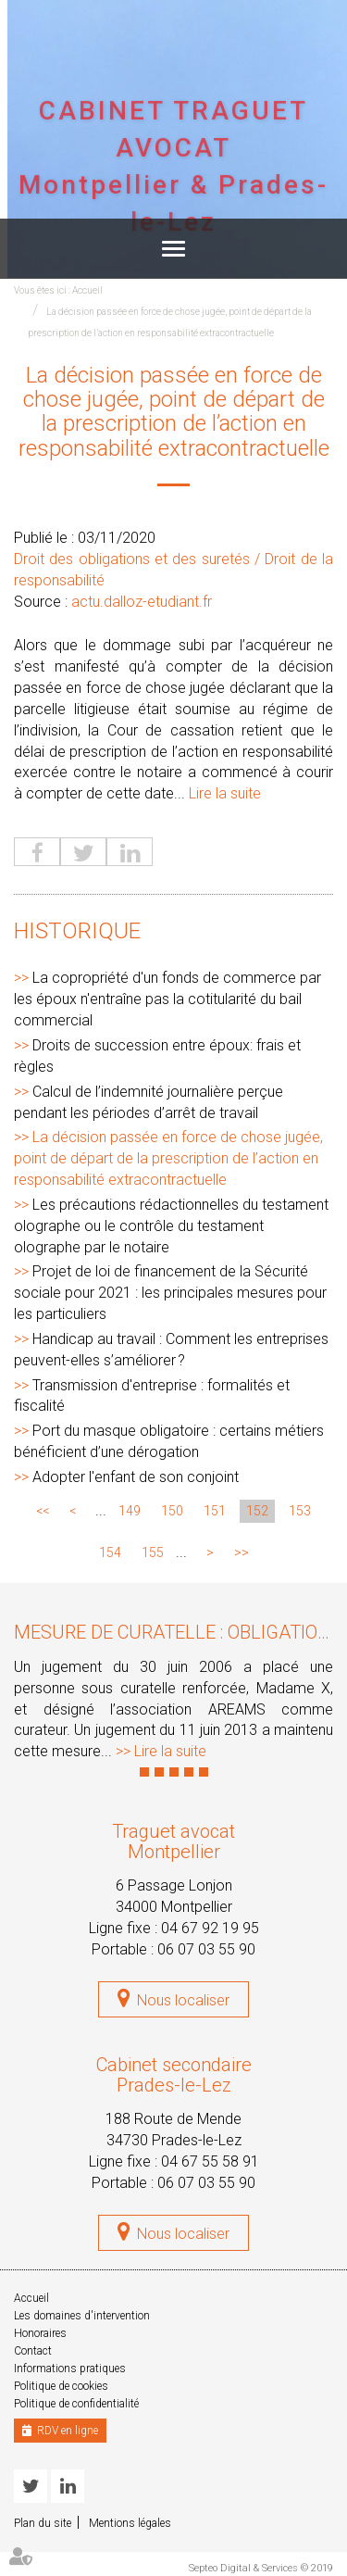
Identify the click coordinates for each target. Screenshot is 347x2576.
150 (172, 1510)
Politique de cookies (61, 2386)
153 (300, 1510)
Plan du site (42, 2523)
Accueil (87, 290)
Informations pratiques (70, 2368)
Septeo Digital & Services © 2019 (261, 2568)
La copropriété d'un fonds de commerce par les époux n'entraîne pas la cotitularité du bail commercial (167, 999)
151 (215, 1510)
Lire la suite (225, 793)
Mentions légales (130, 2523)
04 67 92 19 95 (210, 1928)
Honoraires (40, 2333)
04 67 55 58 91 (210, 2161)
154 (110, 1552)
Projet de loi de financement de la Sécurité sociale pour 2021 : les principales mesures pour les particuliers (170, 1293)
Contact (33, 2350)
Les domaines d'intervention (82, 2315)
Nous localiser (183, 2000)
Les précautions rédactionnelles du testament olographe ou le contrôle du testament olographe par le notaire (171, 1226)
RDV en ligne (67, 2430)
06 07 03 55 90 (206, 1949)
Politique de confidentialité (76, 2403)
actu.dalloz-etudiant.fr (141, 601)
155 (153, 1552)
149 (129, 1510)
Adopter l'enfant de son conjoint (135, 1477)
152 (257, 1510)
